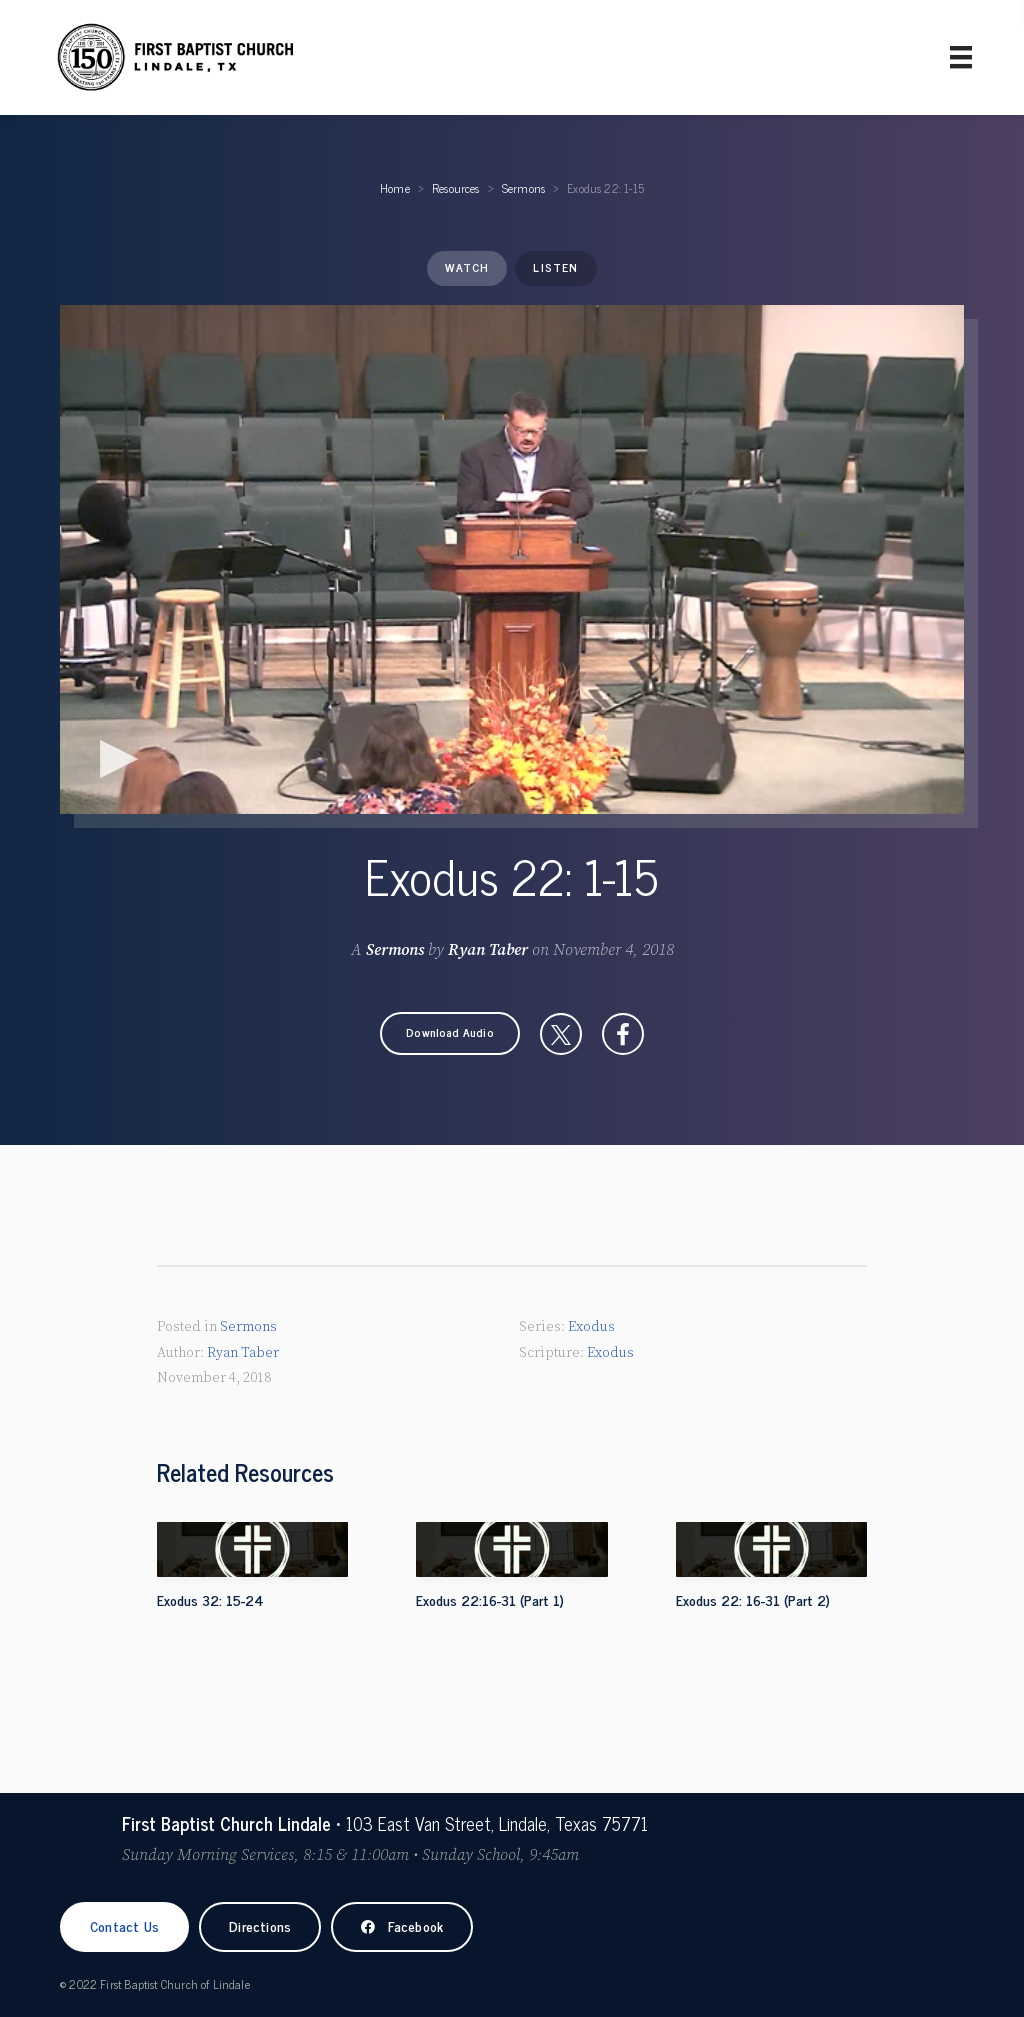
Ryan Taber (488, 950)
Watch (467, 267)
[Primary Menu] (961, 57)
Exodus (591, 1327)
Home (395, 188)
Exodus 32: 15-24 (210, 1599)
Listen (555, 267)
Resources (456, 188)
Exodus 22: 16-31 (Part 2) (753, 1599)
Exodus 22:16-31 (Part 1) (490, 1599)
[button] (450, 1033)
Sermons (523, 188)
